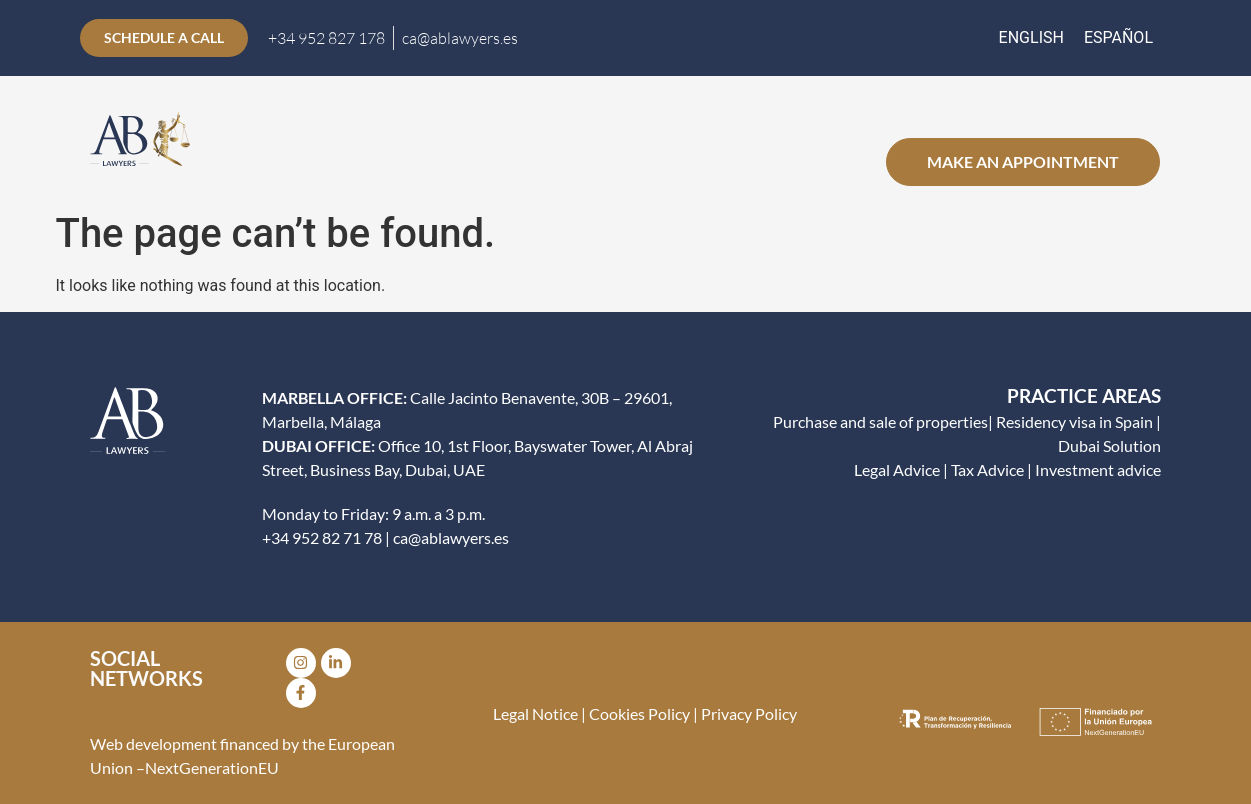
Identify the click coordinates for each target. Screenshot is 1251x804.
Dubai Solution (1109, 445)
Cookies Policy (638, 713)
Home (450, 114)
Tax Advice (987, 469)
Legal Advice (897, 469)
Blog (1002, 114)
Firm (534, 114)
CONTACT (1101, 114)
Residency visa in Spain (1074, 421)
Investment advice (1098, 469)
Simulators (878, 115)
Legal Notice (535, 713)
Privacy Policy (749, 713)
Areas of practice (684, 115)
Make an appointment (1023, 161)
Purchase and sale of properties (880, 421)
